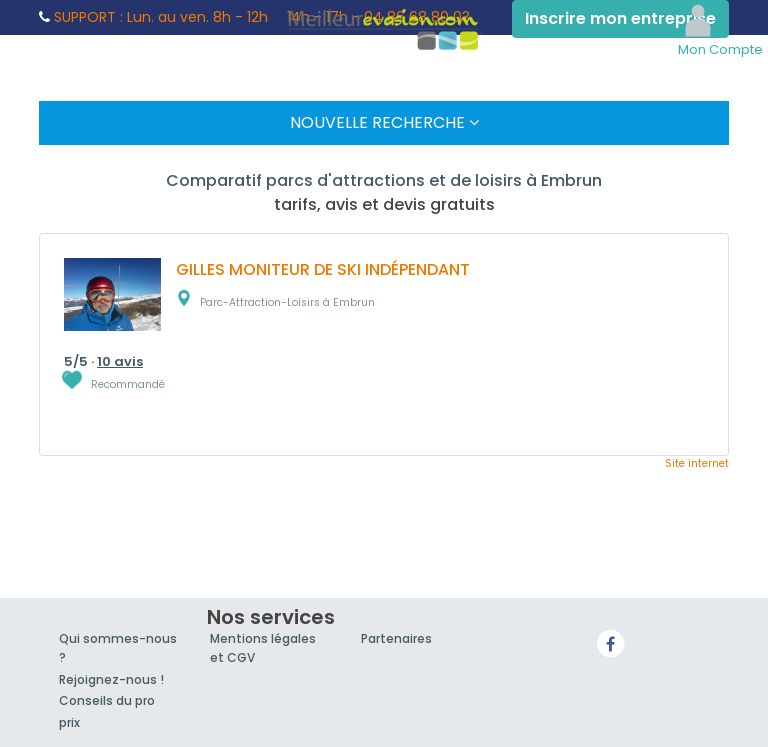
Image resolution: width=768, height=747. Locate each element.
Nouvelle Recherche (384, 122)
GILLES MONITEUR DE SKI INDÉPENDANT (323, 269)
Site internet (697, 463)
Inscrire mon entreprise (620, 18)
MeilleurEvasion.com (384, 28)
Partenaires (396, 638)
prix (69, 722)
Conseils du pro (107, 700)
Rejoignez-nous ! (111, 679)
